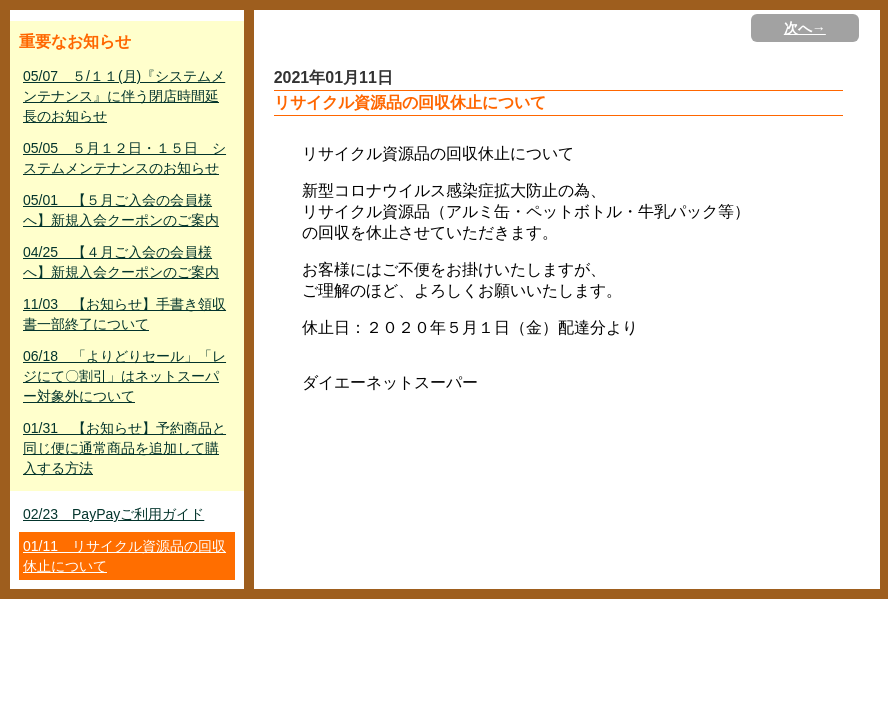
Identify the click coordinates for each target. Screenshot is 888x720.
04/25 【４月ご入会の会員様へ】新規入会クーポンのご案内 (121, 262)
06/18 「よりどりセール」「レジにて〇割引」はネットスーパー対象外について (124, 376)
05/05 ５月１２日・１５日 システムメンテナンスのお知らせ (124, 158)
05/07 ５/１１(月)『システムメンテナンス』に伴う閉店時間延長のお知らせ (124, 96)
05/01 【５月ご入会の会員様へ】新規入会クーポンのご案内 (121, 210)
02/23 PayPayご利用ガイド (113, 514)
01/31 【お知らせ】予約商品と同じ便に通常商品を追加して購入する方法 (124, 448)
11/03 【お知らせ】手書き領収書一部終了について (124, 314)
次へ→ (805, 28)
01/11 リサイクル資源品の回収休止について (124, 556)
